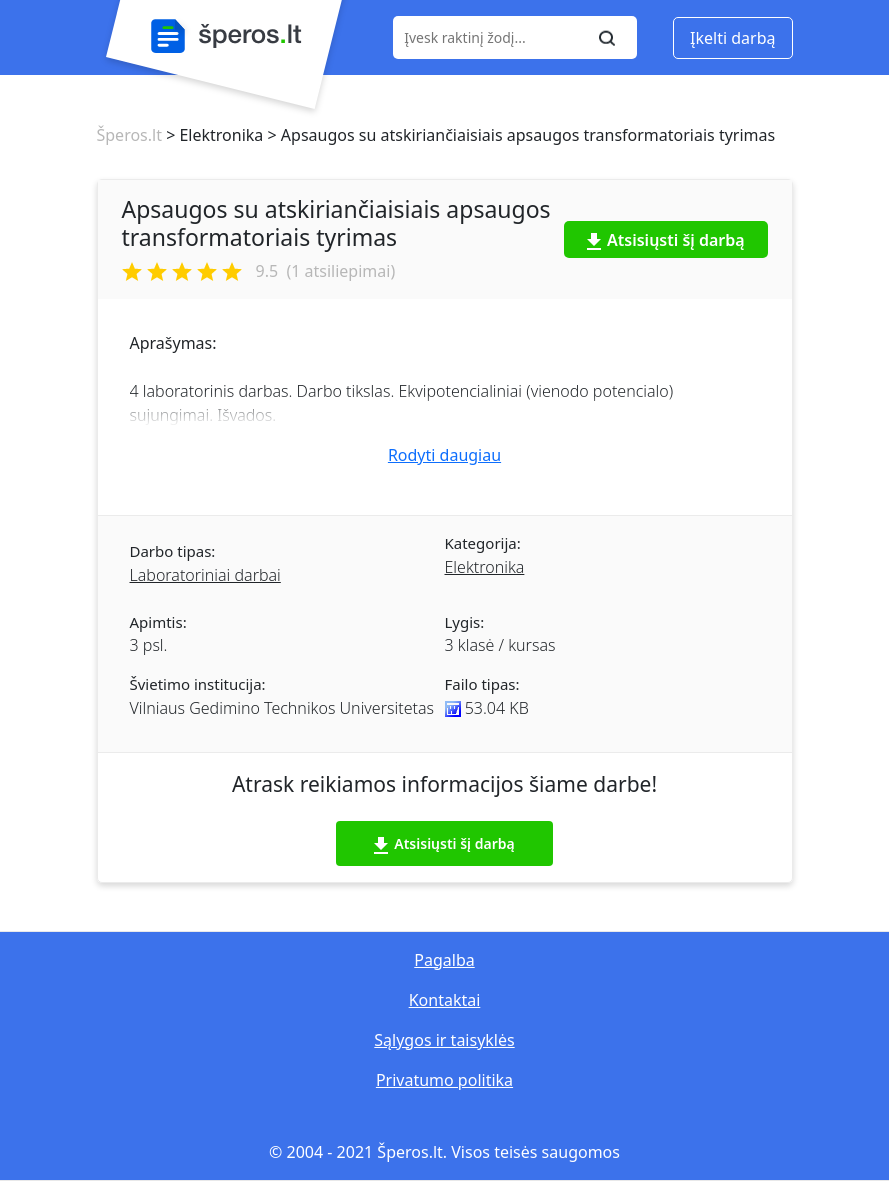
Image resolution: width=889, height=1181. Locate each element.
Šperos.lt (129, 135)
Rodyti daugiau (444, 455)
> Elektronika (212, 135)
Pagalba (444, 960)
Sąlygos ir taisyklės (444, 1040)
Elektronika (485, 567)
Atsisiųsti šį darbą (666, 240)
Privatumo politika (444, 1080)
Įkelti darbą (732, 38)
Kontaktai (445, 1000)
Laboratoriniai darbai (205, 575)
